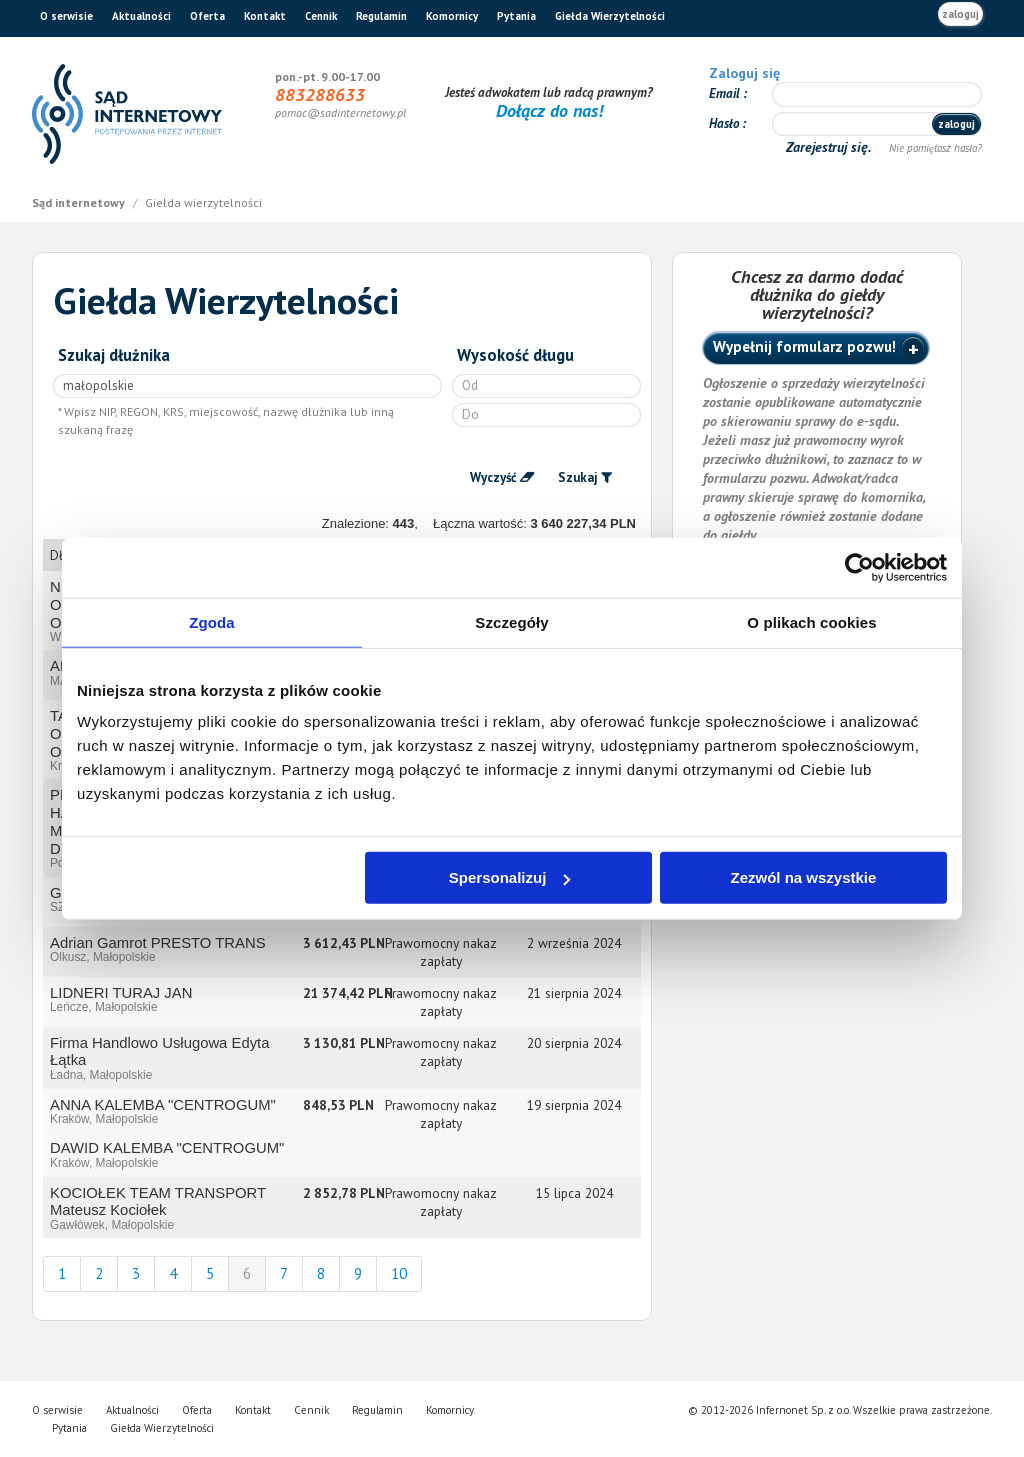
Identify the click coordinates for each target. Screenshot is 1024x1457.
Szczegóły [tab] (511, 621)
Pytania (516, 16)
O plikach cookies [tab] (811, 621)
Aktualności (141, 16)
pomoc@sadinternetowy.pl (340, 112)
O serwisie (66, 16)
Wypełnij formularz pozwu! (804, 346)
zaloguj (960, 14)
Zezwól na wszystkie (804, 877)
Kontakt (265, 16)
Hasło (725, 123)
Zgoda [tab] (212, 621)
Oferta (207, 16)
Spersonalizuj (510, 877)
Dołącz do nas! (549, 110)
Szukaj (578, 477)
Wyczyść (493, 477)
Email (726, 93)
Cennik (321, 16)
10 (399, 1273)
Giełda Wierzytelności (610, 16)
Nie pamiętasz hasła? (935, 148)
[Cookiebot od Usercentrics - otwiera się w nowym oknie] (859, 567)
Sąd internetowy (80, 202)
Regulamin (381, 16)
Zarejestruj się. (830, 147)
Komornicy (452, 16)
